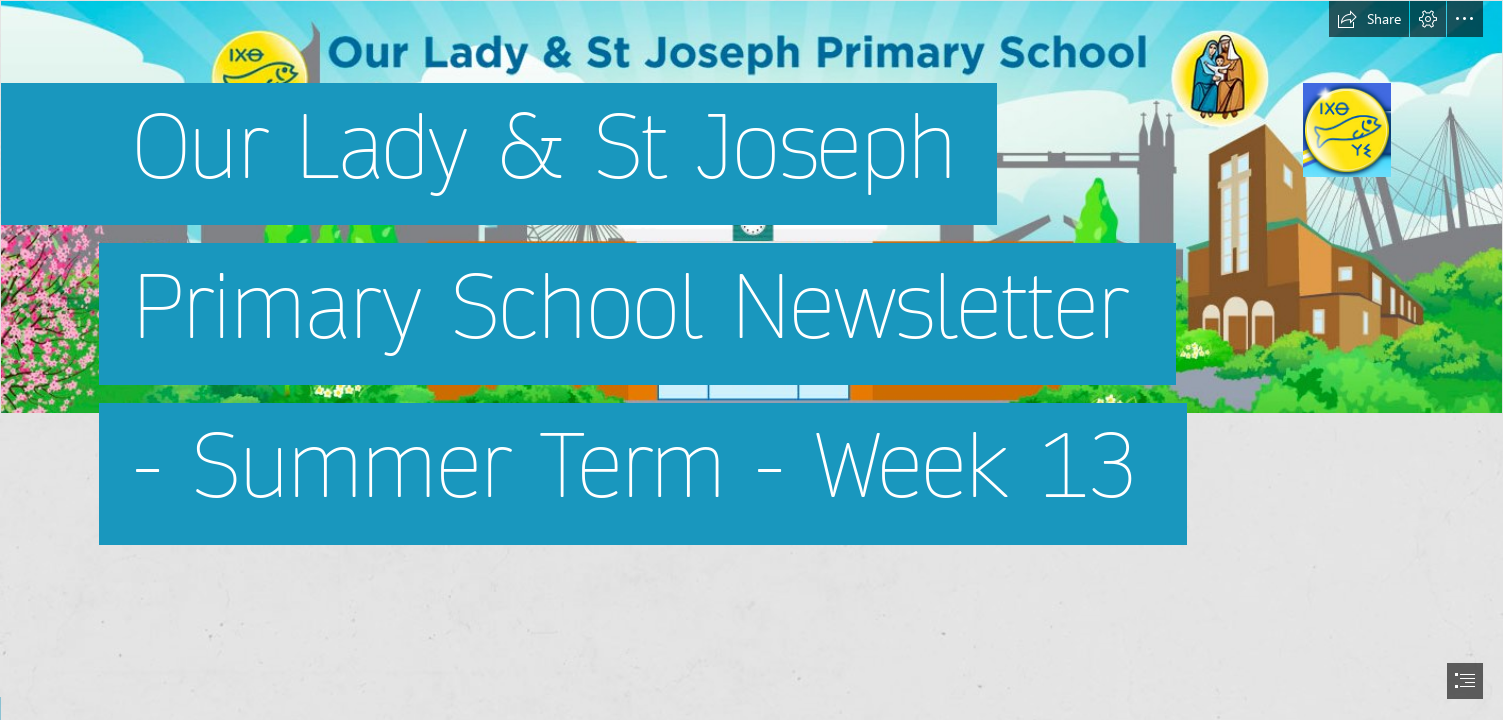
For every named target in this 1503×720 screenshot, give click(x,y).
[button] (1369, 19)
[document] (751, 360)
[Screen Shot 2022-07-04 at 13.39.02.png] (751, 289)
